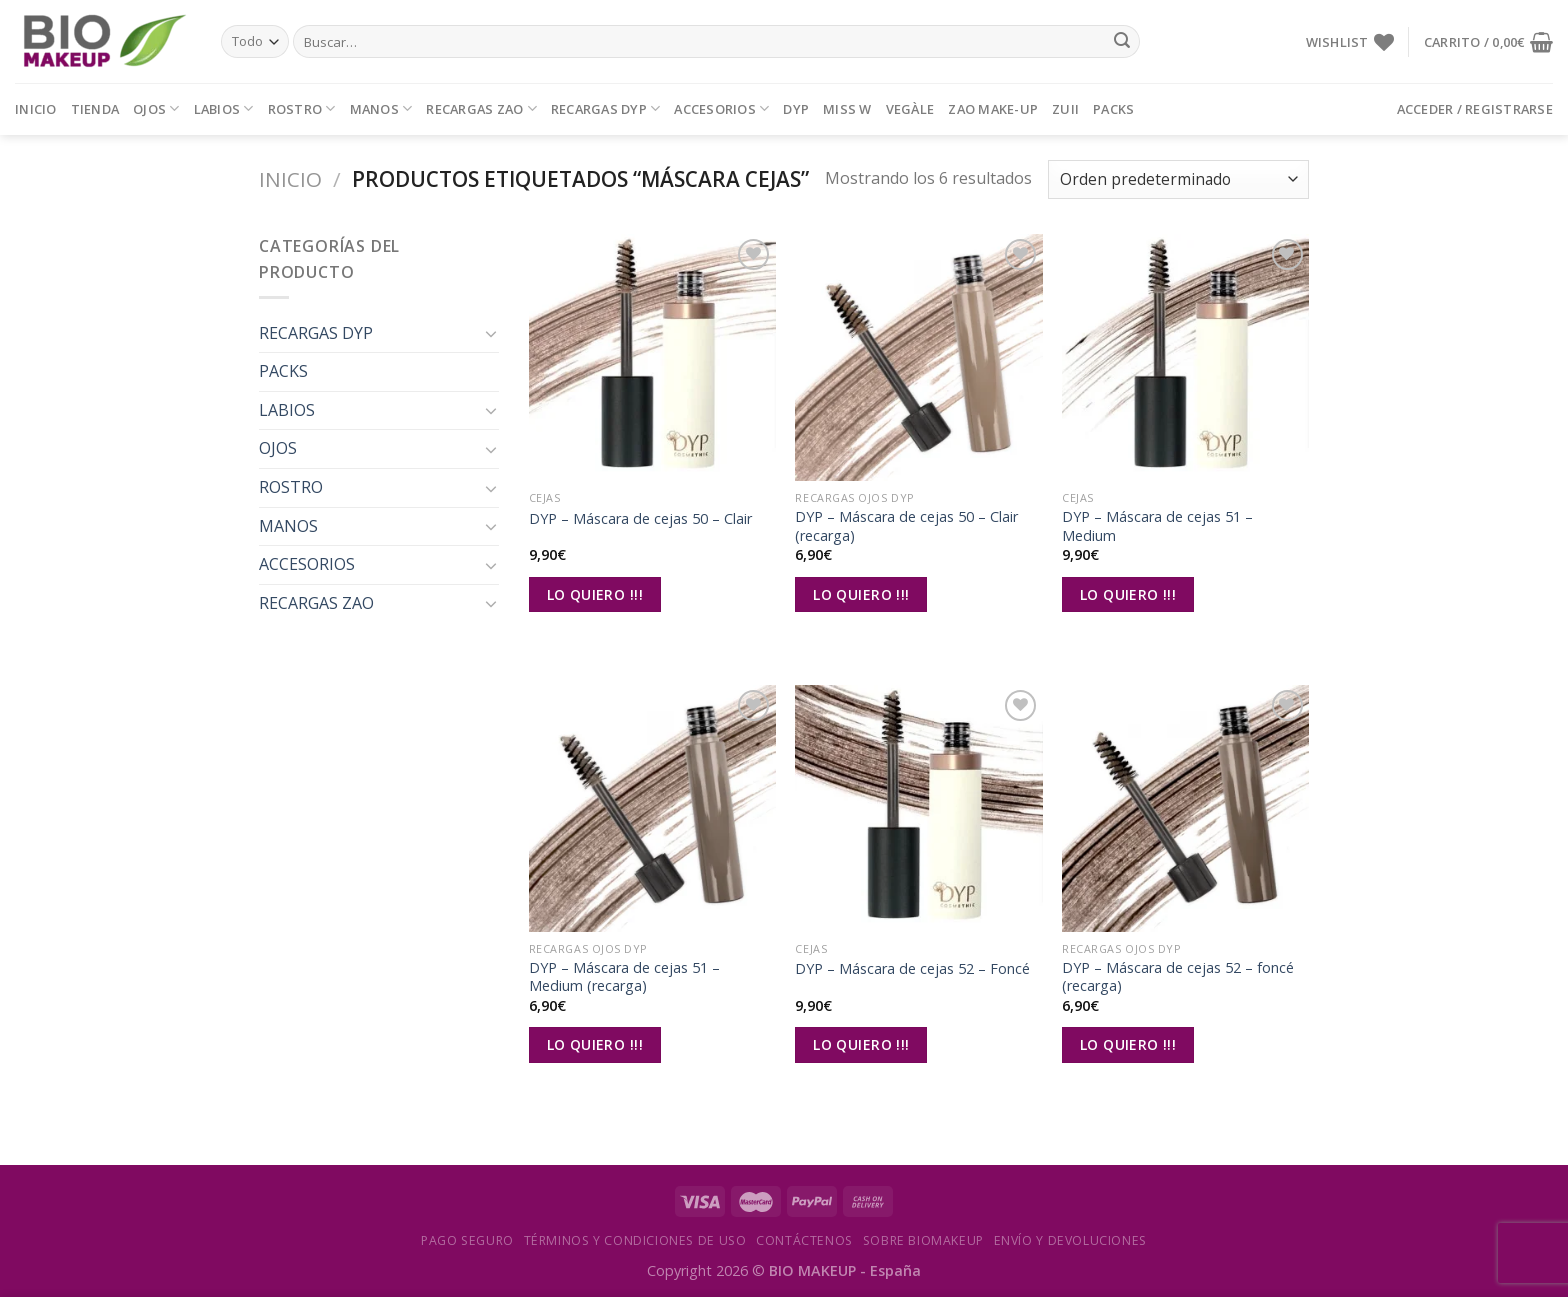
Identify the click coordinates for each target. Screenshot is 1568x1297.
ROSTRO (302, 108)
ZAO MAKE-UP (993, 109)
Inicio (36, 109)
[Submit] (1122, 42)
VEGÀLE (910, 109)
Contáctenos (804, 1240)
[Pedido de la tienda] (1178, 179)
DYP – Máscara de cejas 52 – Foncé (912, 969)
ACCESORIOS (721, 108)
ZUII (1065, 109)
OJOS (156, 108)
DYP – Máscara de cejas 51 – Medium (1157, 526)
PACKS (1113, 109)
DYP (796, 109)
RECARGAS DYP (606, 108)
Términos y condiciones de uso (635, 1240)
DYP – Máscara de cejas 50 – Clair (640, 519)
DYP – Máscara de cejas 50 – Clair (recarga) (906, 526)
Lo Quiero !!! (595, 594)
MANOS (381, 108)
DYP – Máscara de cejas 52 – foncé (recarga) (1178, 977)
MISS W (847, 109)
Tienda (95, 109)
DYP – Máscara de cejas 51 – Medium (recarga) (624, 977)
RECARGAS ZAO (481, 108)
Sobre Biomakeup (923, 1240)
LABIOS (224, 108)
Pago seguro (467, 1240)
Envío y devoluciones (1070, 1240)
